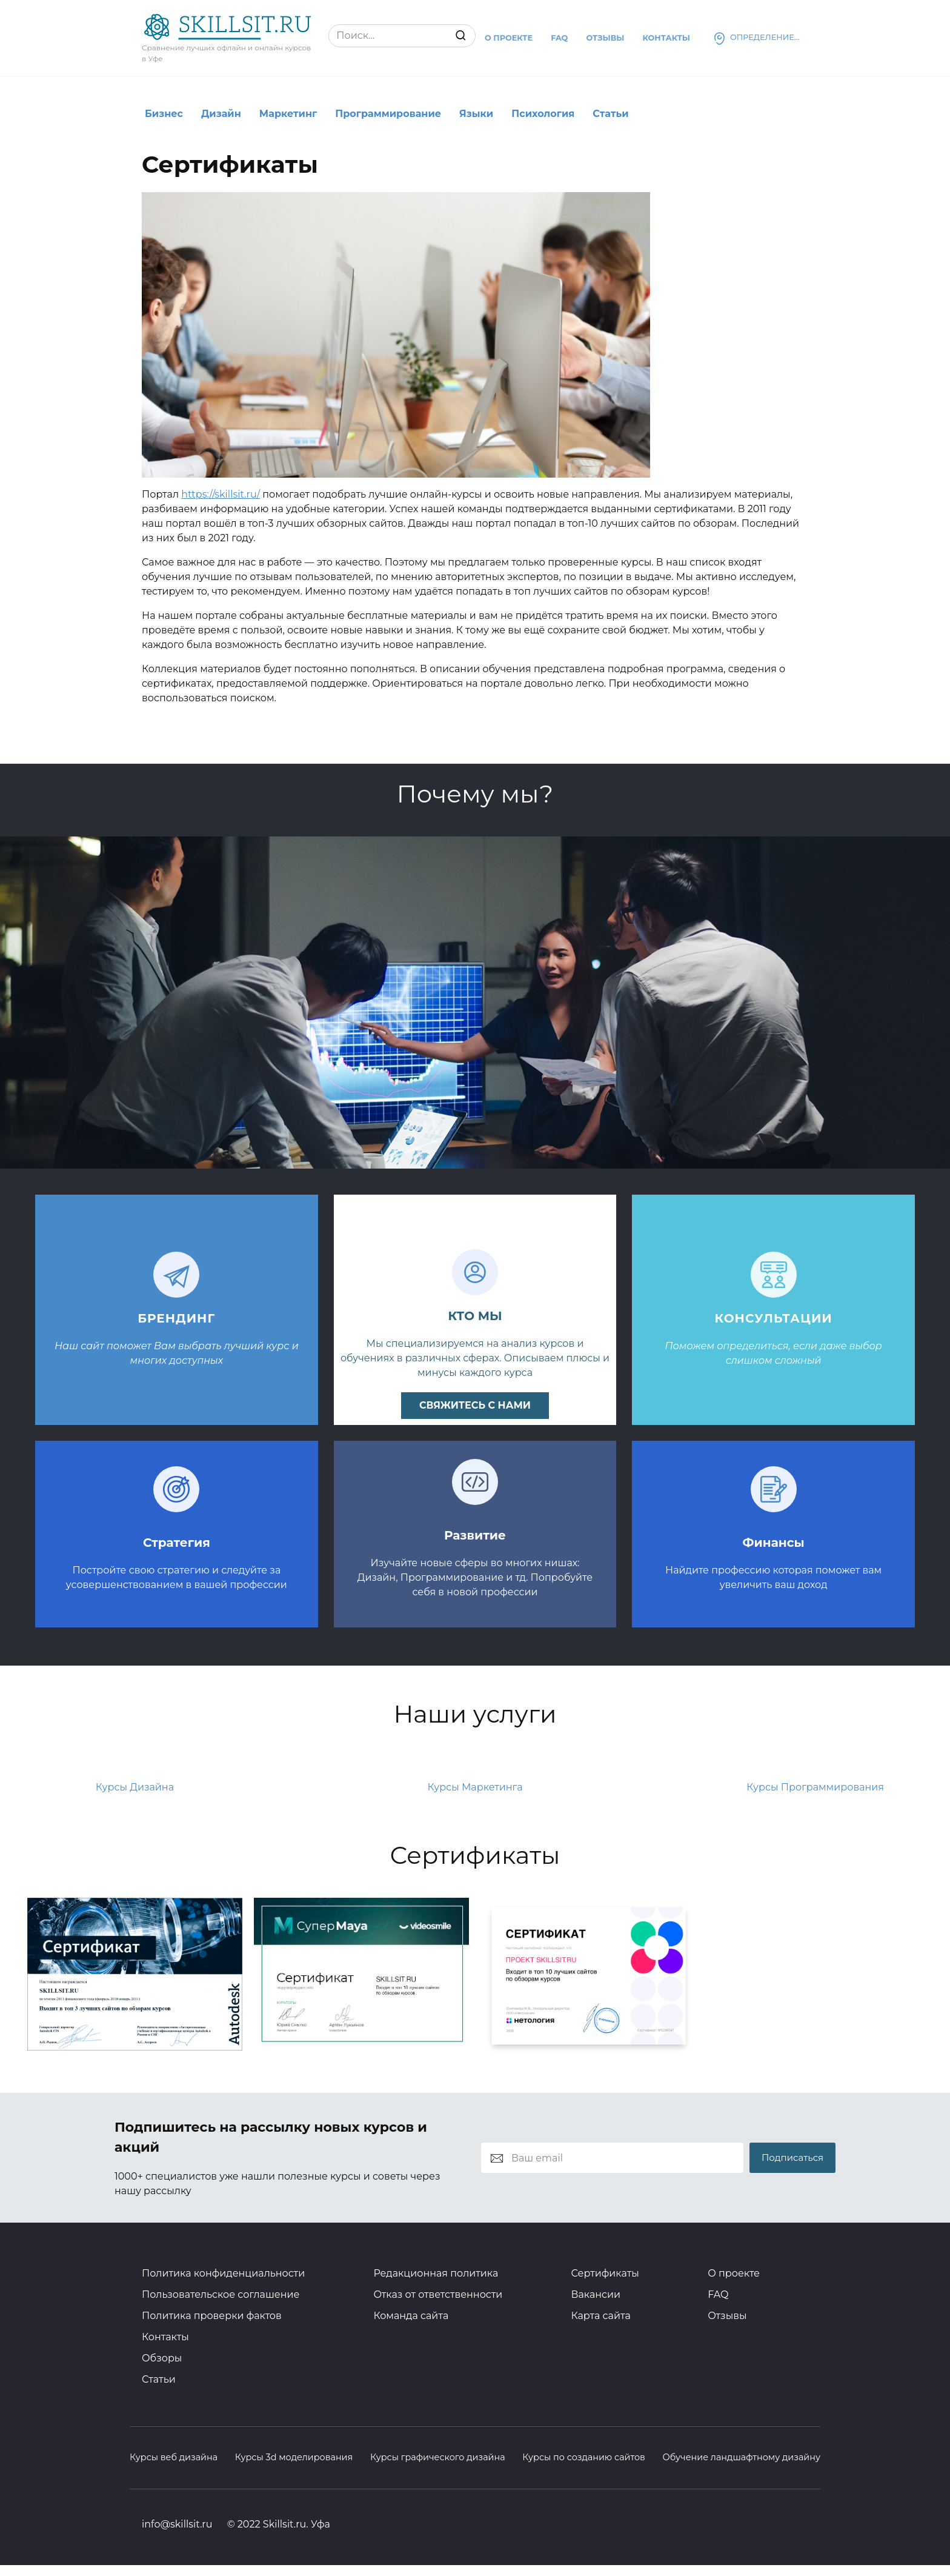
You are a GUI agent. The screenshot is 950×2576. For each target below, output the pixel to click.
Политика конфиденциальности (223, 2273)
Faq (559, 37)
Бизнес (164, 113)
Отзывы (605, 37)
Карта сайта (601, 2315)
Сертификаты (605, 2273)
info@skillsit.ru (177, 2524)
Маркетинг (288, 113)
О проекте (509, 37)
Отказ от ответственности (437, 2294)
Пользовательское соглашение (220, 2294)
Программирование (388, 113)
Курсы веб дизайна (174, 2457)
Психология (542, 113)
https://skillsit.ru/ (220, 494)
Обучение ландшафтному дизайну (741, 2457)
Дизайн (221, 113)
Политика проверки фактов (212, 2315)
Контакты (666, 37)
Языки (476, 113)
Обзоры (162, 2358)
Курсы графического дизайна (437, 2457)
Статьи (610, 113)
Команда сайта (410, 2315)
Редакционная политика (435, 2273)
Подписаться (792, 2157)
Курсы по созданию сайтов (583, 2457)
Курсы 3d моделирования (294, 2457)
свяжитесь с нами (475, 1405)
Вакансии (596, 2294)
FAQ (718, 2294)
